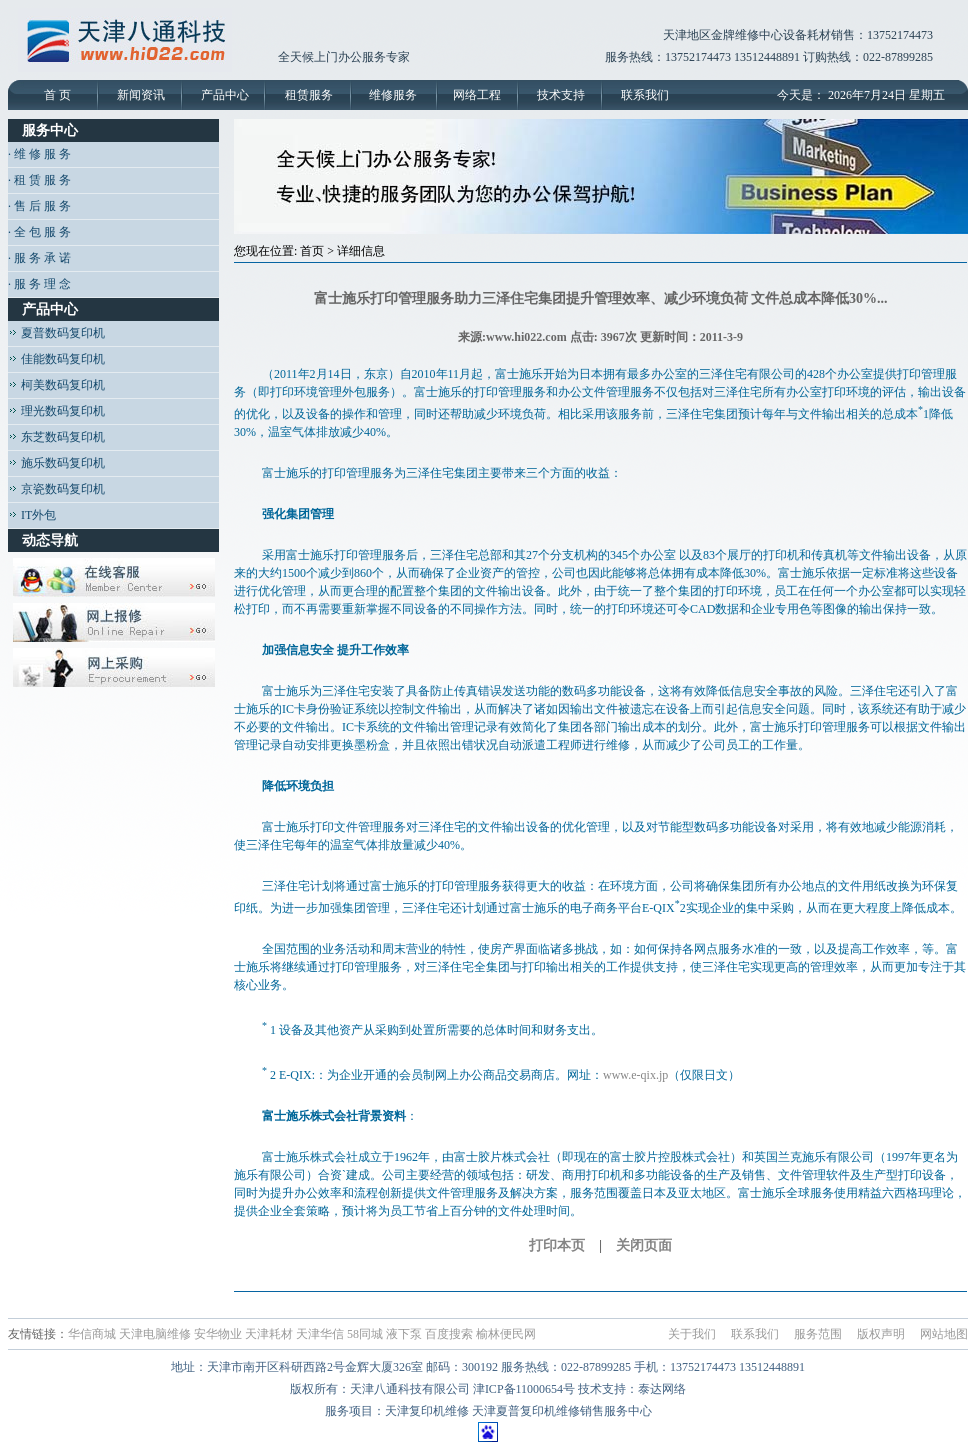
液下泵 (404, 1334)
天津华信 (320, 1334)
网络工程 (477, 95)
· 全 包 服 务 (39, 232)
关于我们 (692, 1334)
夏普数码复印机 (56, 333)
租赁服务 (309, 95)
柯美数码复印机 (56, 385)
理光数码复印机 (56, 411)
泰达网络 (662, 1389)
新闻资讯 (141, 95)
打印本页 (557, 1245)
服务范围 (818, 1334)
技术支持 (561, 95)
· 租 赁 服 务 (39, 180)
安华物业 (218, 1334)
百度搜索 (449, 1334)
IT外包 (32, 515)
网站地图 (944, 1334)
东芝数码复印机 (56, 437)
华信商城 (92, 1334)
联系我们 (645, 95)
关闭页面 (644, 1245)
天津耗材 (269, 1334)
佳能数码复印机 (56, 359)
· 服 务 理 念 (39, 284)
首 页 (57, 95)
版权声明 (881, 1334)
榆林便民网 (506, 1334)
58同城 (365, 1334)
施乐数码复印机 (56, 463)
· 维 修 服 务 (39, 154)
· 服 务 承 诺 (39, 258)
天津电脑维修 (155, 1334)
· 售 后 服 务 (39, 206)
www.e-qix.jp (635, 1075)
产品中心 (225, 95)
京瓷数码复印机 (56, 489)
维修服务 (393, 95)
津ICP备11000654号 (524, 1389)
